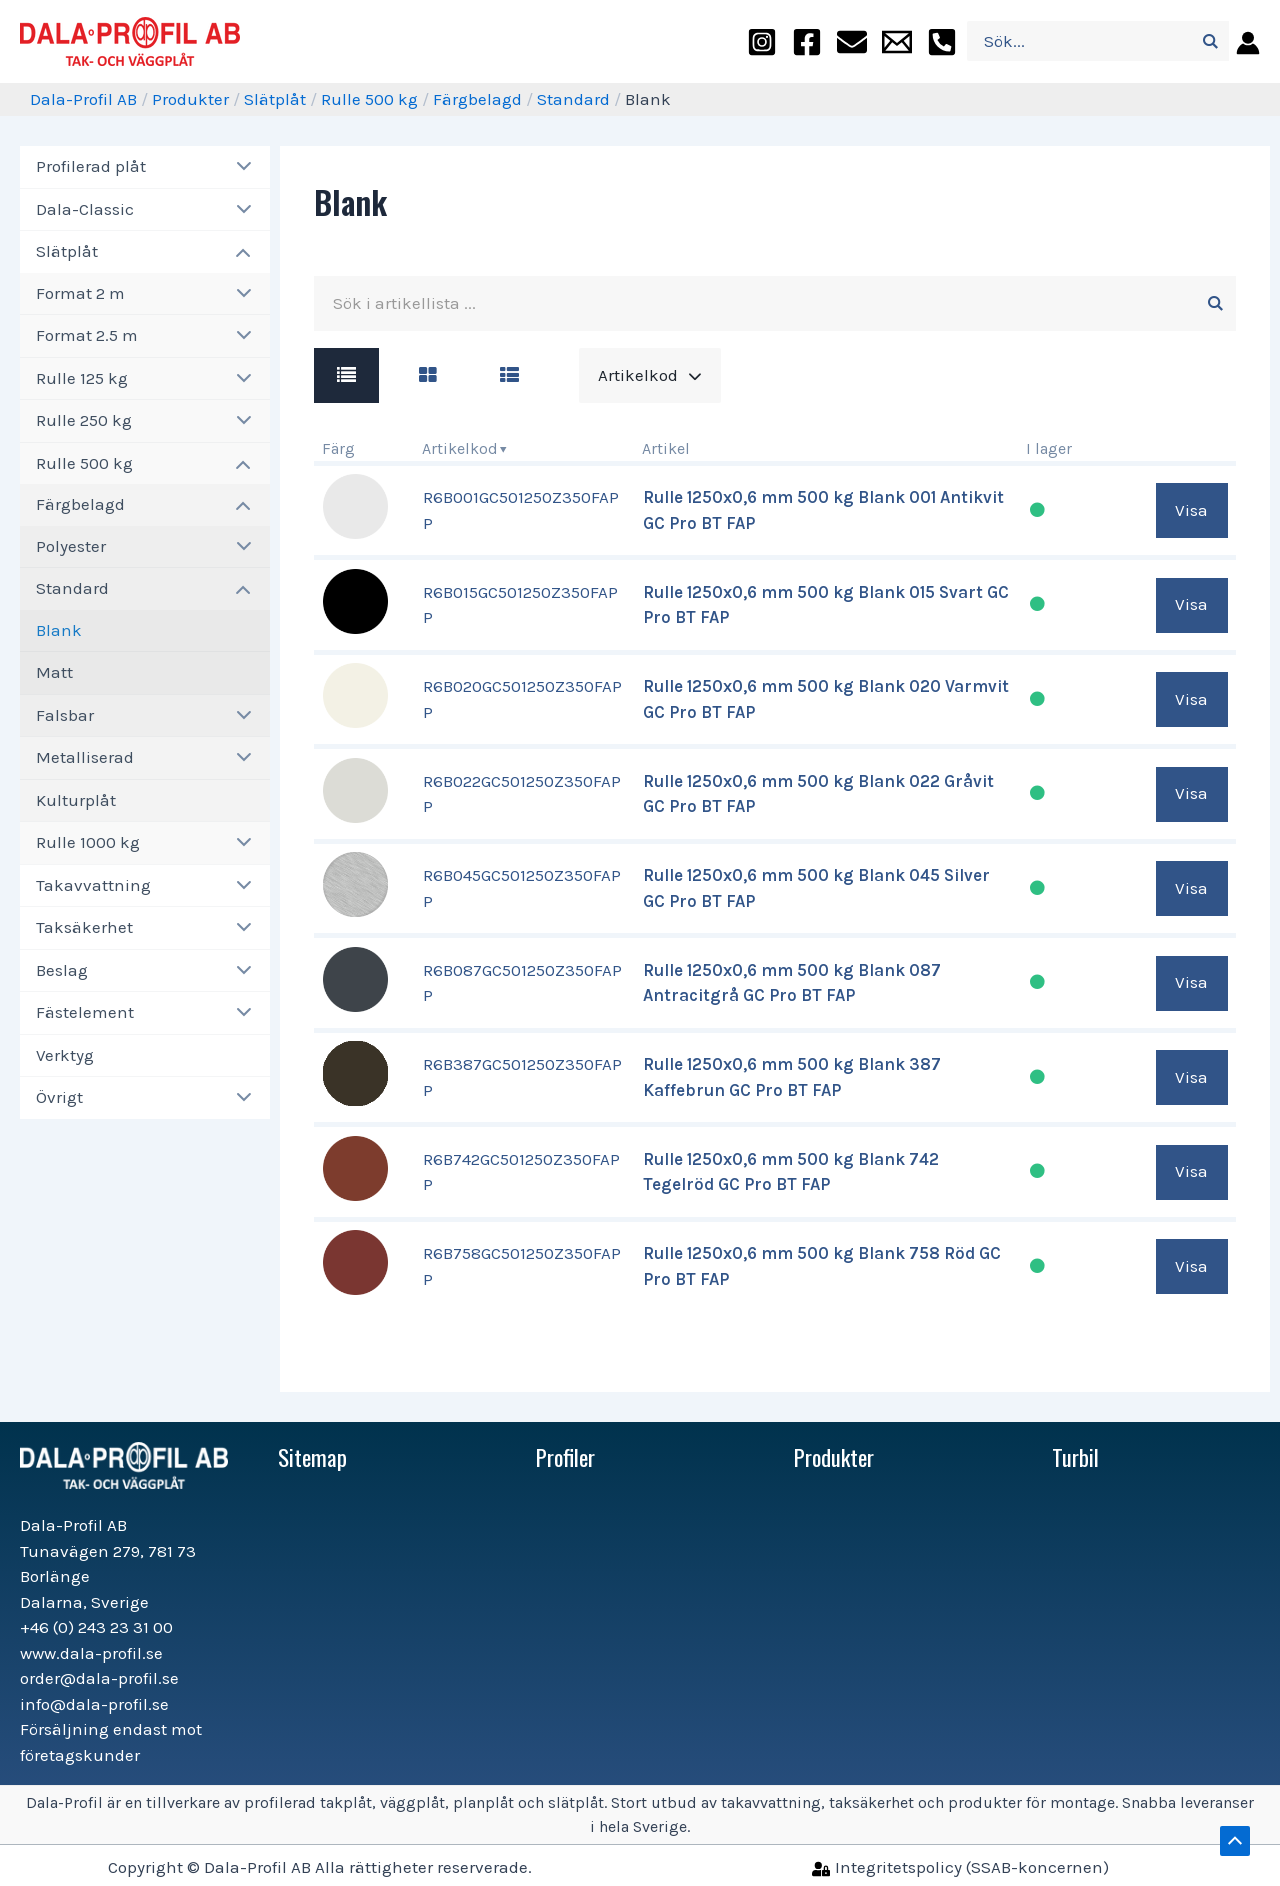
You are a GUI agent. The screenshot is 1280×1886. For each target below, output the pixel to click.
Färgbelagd (477, 99)
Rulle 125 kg (82, 378)
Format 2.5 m (87, 335)
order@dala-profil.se (99, 1678)
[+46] (942, 41)
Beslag (62, 970)
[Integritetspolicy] (960, 1867)
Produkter (190, 99)
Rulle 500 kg (369, 99)
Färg (338, 448)
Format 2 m (80, 293)
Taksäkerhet (84, 927)
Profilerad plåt (91, 166)
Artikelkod (460, 448)
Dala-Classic (85, 209)
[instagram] (762, 41)
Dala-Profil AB (83, 99)
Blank (59, 630)
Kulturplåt (76, 800)
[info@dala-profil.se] (897, 41)
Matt (54, 672)
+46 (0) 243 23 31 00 (96, 1627)
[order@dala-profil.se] (852, 41)
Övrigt (59, 1097)
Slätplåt (275, 99)
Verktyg (65, 1055)
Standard (573, 99)
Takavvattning (93, 885)
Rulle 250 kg (84, 420)
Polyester (71, 546)
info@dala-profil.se (94, 1704)
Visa (1191, 510)
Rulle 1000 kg (88, 842)
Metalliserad (85, 757)
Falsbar (65, 715)
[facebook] (807, 41)
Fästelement (85, 1012)
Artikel (666, 448)
